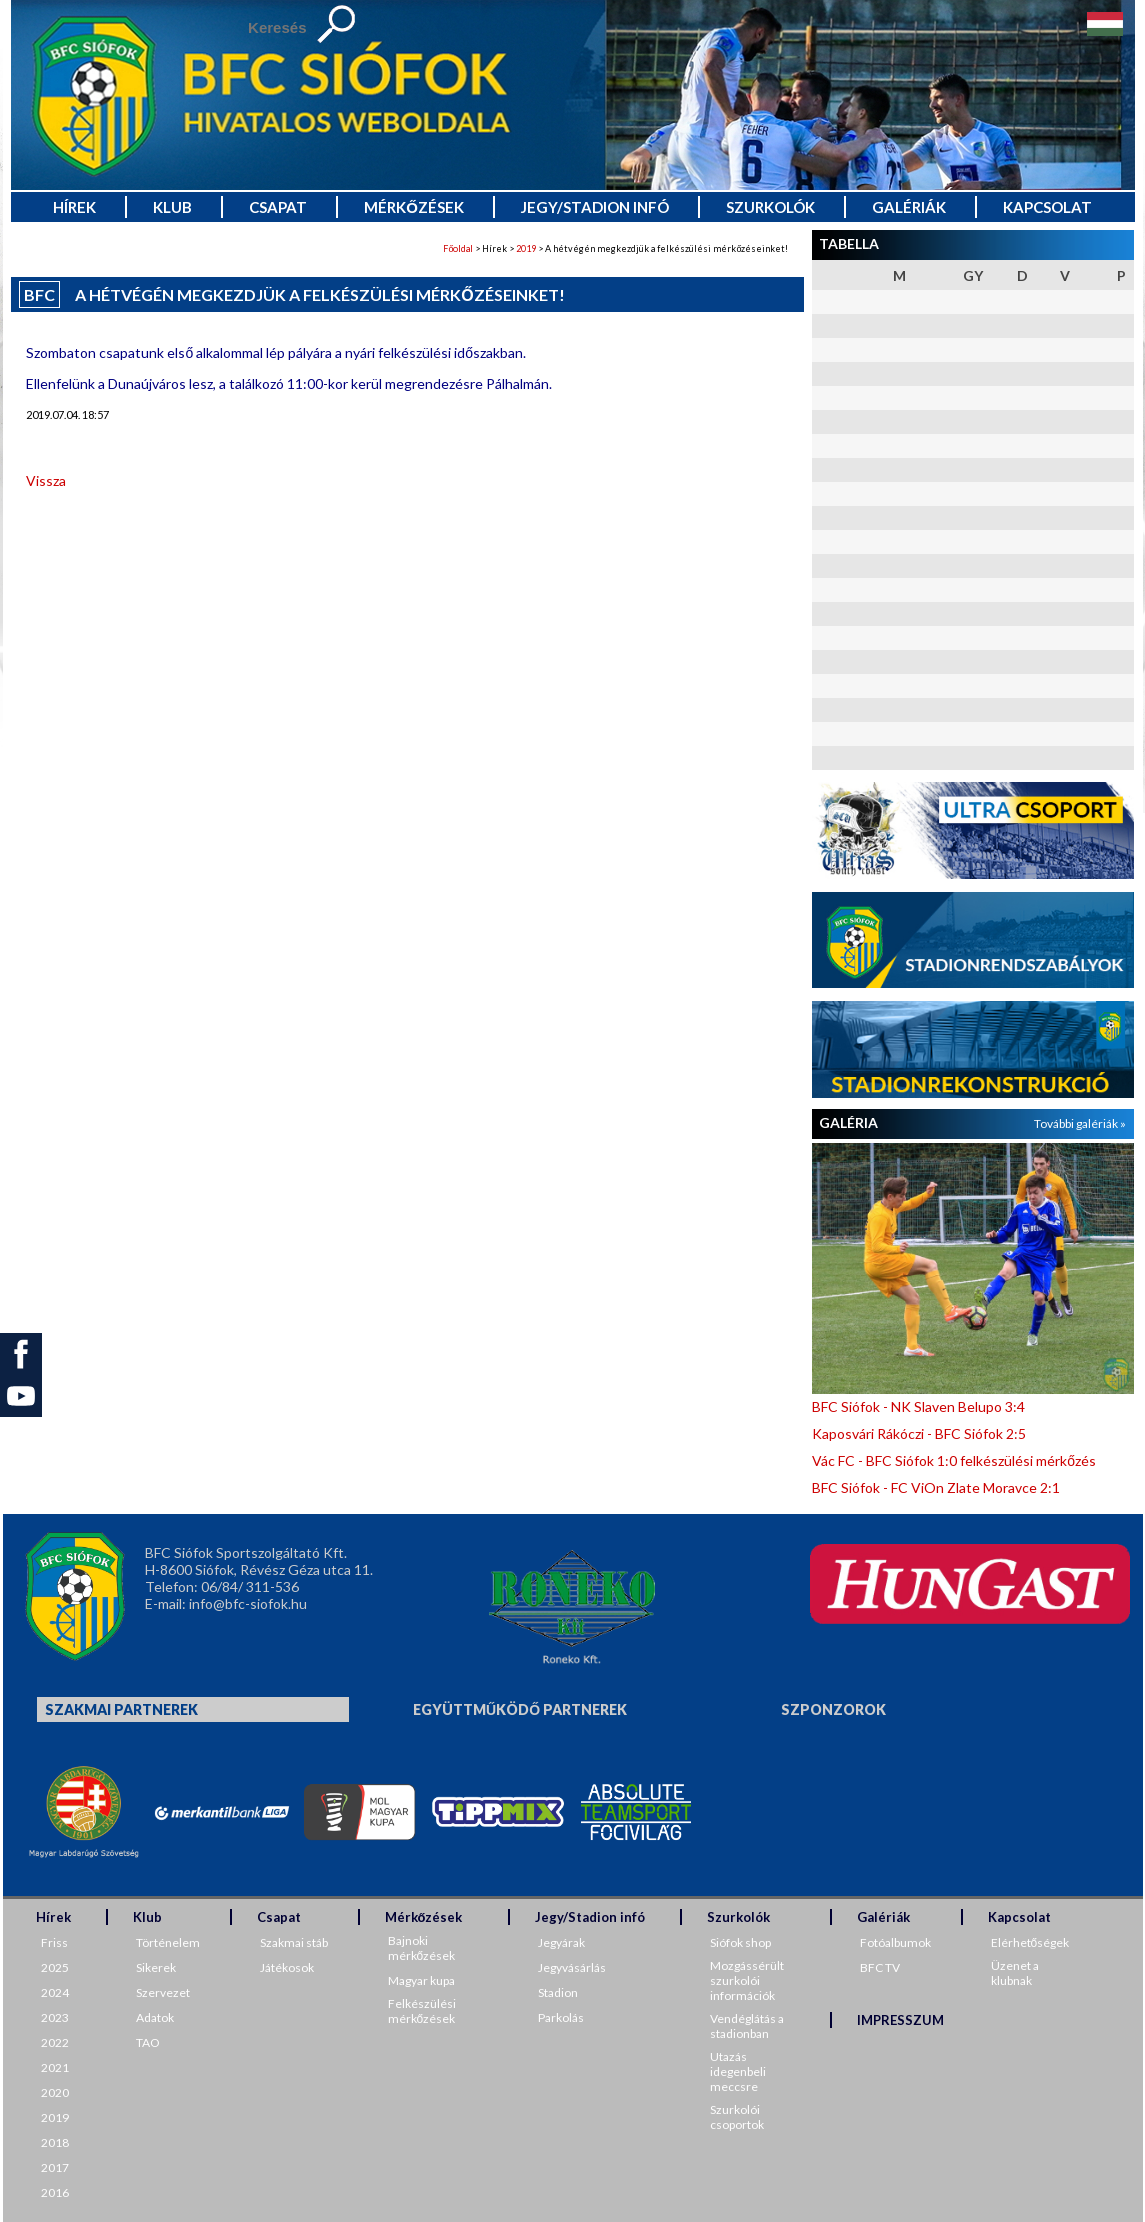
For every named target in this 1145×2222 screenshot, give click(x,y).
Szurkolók (770, 207)
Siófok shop (740, 1942)
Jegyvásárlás (572, 1967)
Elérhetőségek (1030, 1942)
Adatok (155, 2017)
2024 (55, 1992)
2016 (55, 2192)
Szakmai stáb (294, 1942)
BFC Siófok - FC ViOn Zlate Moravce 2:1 (936, 1487)
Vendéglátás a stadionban (747, 2026)
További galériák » (1080, 1123)
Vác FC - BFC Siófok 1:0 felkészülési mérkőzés (954, 1460)
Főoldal (458, 248)
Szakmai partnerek (121, 1709)
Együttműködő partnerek (520, 1709)
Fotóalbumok (895, 1942)
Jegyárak (561, 1942)
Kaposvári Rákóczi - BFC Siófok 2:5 (919, 1433)
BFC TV (880, 1967)
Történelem (168, 1942)
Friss (54, 1942)
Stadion (558, 1992)
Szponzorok (833, 1709)
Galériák (909, 207)
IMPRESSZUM (900, 2020)
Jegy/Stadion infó (595, 207)
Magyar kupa (421, 1980)
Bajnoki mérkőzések (422, 1948)
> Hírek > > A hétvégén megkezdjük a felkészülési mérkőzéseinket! (615, 248)
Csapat (278, 207)
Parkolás (561, 2017)
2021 (55, 2067)
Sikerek (156, 1967)
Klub (172, 207)
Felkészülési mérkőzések (422, 2011)
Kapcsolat (1047, 207)
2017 (55, 2167)
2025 (55, 1967)
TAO (148, 2042)
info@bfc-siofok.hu (248, 1603)
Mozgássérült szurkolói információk (747, 1980)
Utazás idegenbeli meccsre (738, 2071)
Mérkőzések (414, 207)
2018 (55, 2142)
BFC (39, 294)
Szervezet (163, 1992)
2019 (526, 248)
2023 (55, 2017)
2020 (55, 2092)
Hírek (74, 207)
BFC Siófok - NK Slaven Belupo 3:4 (918, 1406)
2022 (55, 2042)
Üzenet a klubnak (1015, 1973)
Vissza (46, 480)
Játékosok (287, 1967)
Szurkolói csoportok (737, 2117)
